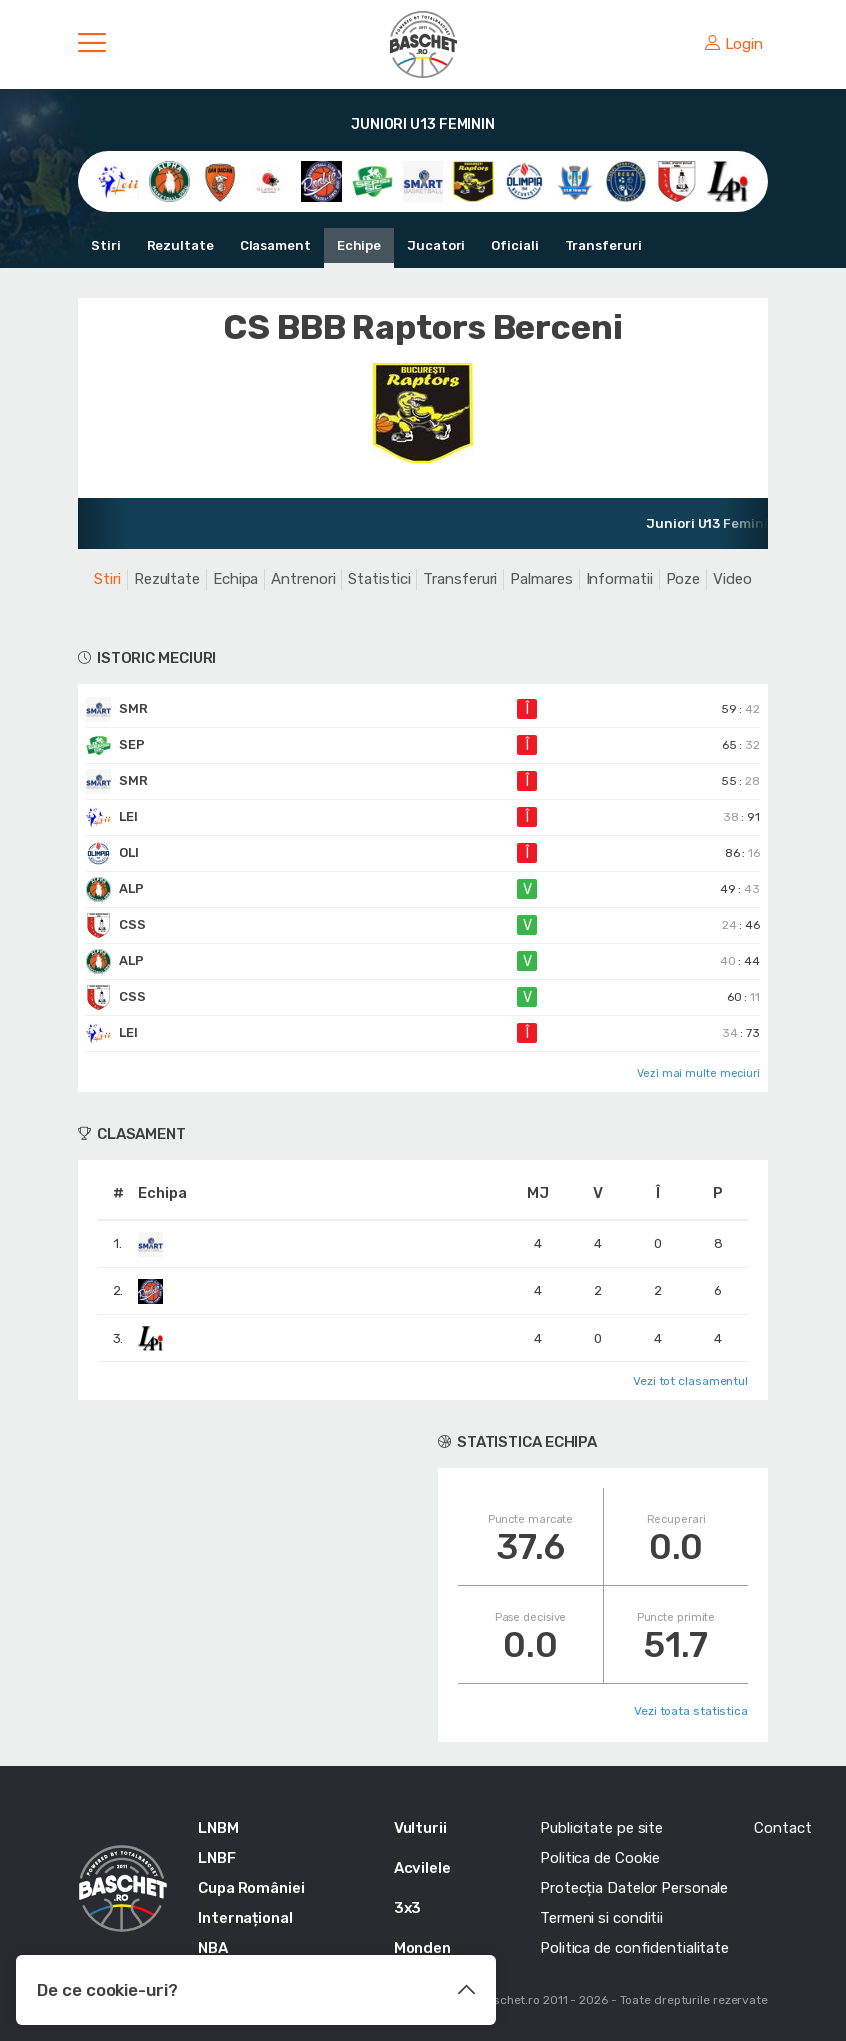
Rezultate (180, 245)
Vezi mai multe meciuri (698, 1073)
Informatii (619, 579)
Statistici (379, 579)
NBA (213, 1948)
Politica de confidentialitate (634, 1948)
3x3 (408, 1908)
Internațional (245, 1918)
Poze (683, 579)
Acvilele (422, 1868)
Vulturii (420, 1828)
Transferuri (603, 245)
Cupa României (251, 1888)
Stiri (106, 245)
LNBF (217, 1858)
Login (734, 44)
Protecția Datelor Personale (634, 1888)
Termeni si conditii (601, 1918)
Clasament (275, 245)
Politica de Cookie (600, 1858)
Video (732, 579)
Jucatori (436, 245)
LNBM (218, 1828)
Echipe (359, 245)
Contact (782, 1828)
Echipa (235, 579)
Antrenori (303, 579)
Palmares (541, 579)
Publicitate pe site (601, 1828)
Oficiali (514, 245)
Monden (422, 1948)
